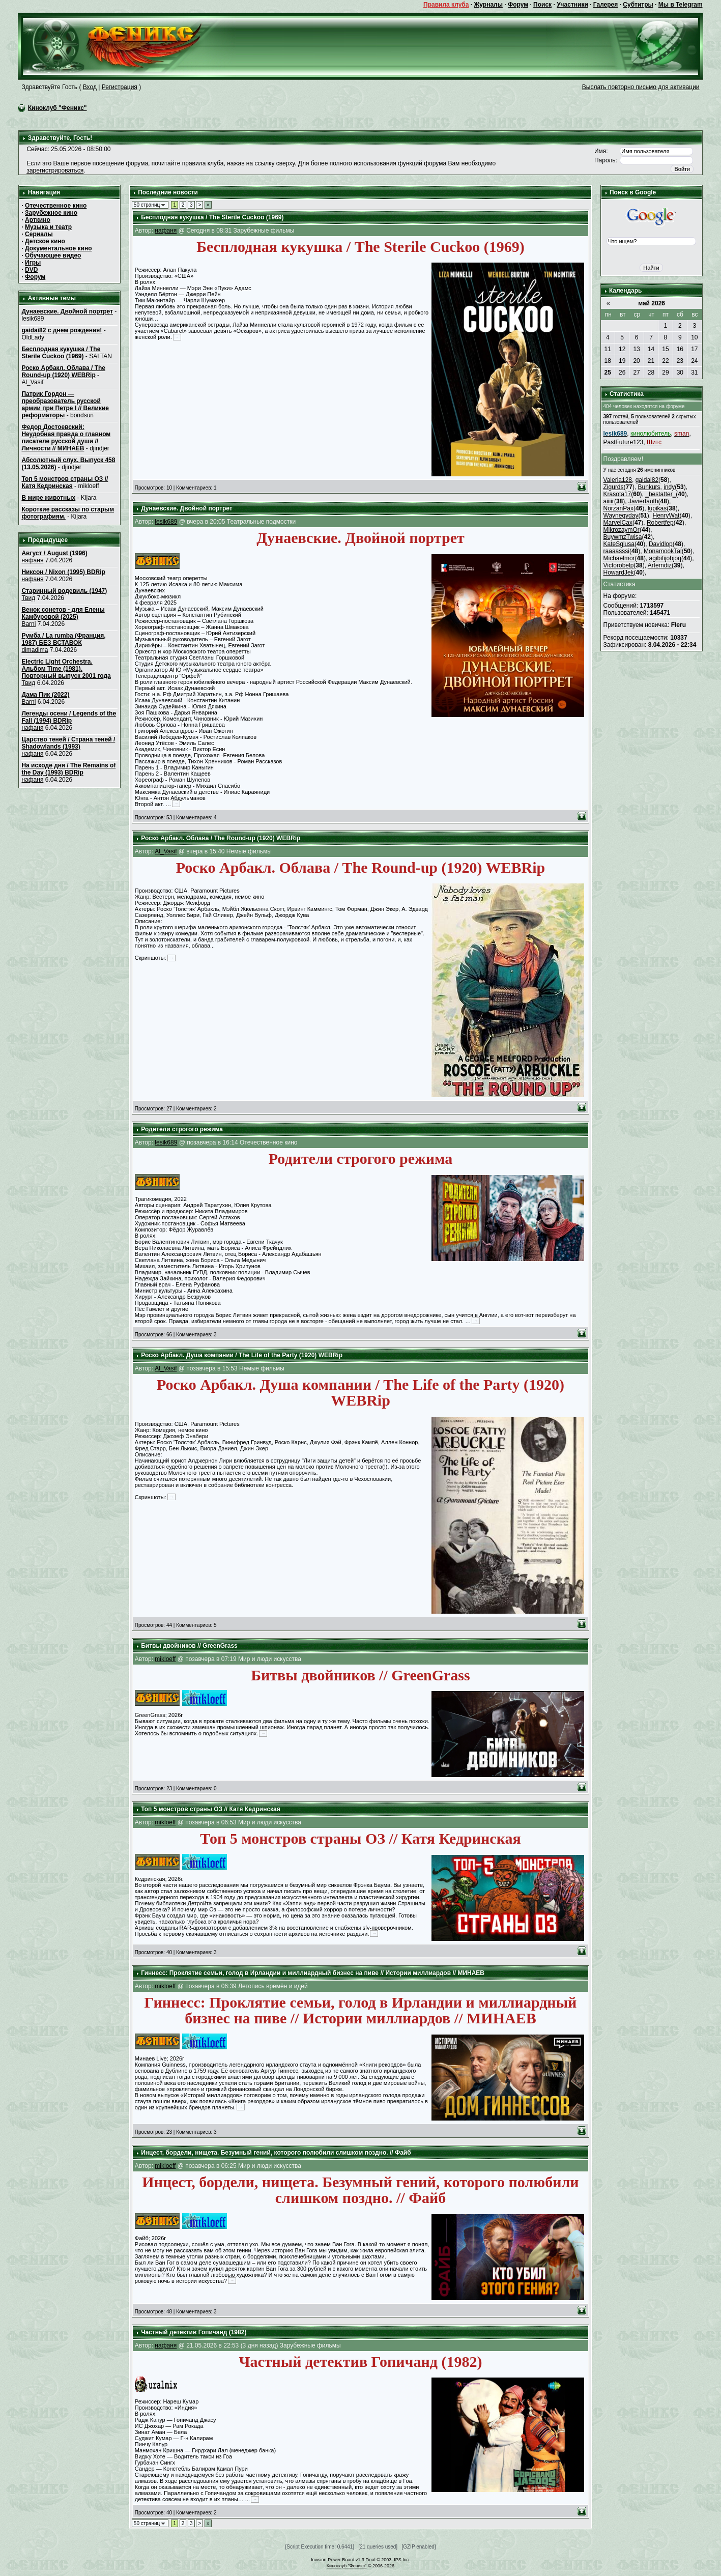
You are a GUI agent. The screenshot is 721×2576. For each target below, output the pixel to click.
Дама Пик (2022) (45, 694)
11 (607, 349)
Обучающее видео (53, 255)
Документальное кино (58, 248)
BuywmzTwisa (622, 536)
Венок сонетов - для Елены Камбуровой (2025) (62, 613)
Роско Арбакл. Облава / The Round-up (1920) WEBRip (63, 371)
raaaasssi (616, 551)
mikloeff (165, 1659)
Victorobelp (618, 565)
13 (636, 349)
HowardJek (618, 572)
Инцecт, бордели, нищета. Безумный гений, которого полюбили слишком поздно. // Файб (276, 2152)
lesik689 (166, 521)
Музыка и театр (48, 227)
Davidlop (661, 544)
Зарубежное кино (51, 212)
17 (694, 349)
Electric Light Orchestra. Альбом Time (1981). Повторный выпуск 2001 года (65, 668)
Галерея (605, 4)
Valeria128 (617, 479)
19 (622, 360)
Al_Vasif (166, 851)
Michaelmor (619, 558)
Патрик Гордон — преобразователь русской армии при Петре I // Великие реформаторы (65, 404)
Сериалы (39, 234)
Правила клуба (446, 4)
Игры (33, 262)
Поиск (542, 4)
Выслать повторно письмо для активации (641, 87)
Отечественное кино (55, 205)
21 (651, 360)
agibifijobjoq (665, 558)
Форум (518, 4)
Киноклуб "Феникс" (57, 107)
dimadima (34, 649)
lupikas (657, 508)
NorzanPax (618, 508)
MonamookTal (663, 551)
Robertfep (660, 522)
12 (622, 349)
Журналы (488, 4)
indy (669, 487)
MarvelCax (617, 522)
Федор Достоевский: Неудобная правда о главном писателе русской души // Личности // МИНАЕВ (65, 437)
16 (680, 349)
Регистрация (119, 87)
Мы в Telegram (680, 4)
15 (665, 349)
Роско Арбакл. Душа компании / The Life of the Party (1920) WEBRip (241, 1355)
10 (694, 337)
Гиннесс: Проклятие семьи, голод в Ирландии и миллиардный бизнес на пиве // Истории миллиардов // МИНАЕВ (312, 1973)
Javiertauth (643, 501)
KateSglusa (619, 544)
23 (680, 360)
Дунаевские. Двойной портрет (67, 311)
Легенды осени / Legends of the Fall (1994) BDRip (68, 717)
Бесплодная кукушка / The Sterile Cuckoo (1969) (60, 353)
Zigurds (613, 487)
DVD (31, 269)
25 (607, 372)
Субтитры (638, 4)
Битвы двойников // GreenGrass (189, 1645)
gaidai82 (647, 479)
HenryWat (666, 515)
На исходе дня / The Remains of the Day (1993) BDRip (68, 769)
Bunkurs (649, 487)
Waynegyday (621, 515)
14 (651, 349)
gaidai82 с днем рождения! (61, 330)
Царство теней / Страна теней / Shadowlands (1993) (68, 743)
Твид (28, 598)
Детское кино (45, 241)
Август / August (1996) (54, 553)
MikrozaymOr (621, 529)
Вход (90, 87)
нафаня (32, 560)
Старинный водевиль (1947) (64, 590)
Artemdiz (660, 565)
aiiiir (608, 501)
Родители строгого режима (182, 1129)
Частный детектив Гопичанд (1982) (193, 2332)
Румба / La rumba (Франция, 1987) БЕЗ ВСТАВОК (63, 639)
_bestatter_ (660, 494)
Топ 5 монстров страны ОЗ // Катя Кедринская (64, 482)
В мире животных (48, 497)
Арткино (37, 219)
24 (694, 360)
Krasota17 (617, 494)
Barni (28, 623)
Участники (572, 4)
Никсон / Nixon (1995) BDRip (63, 572)
